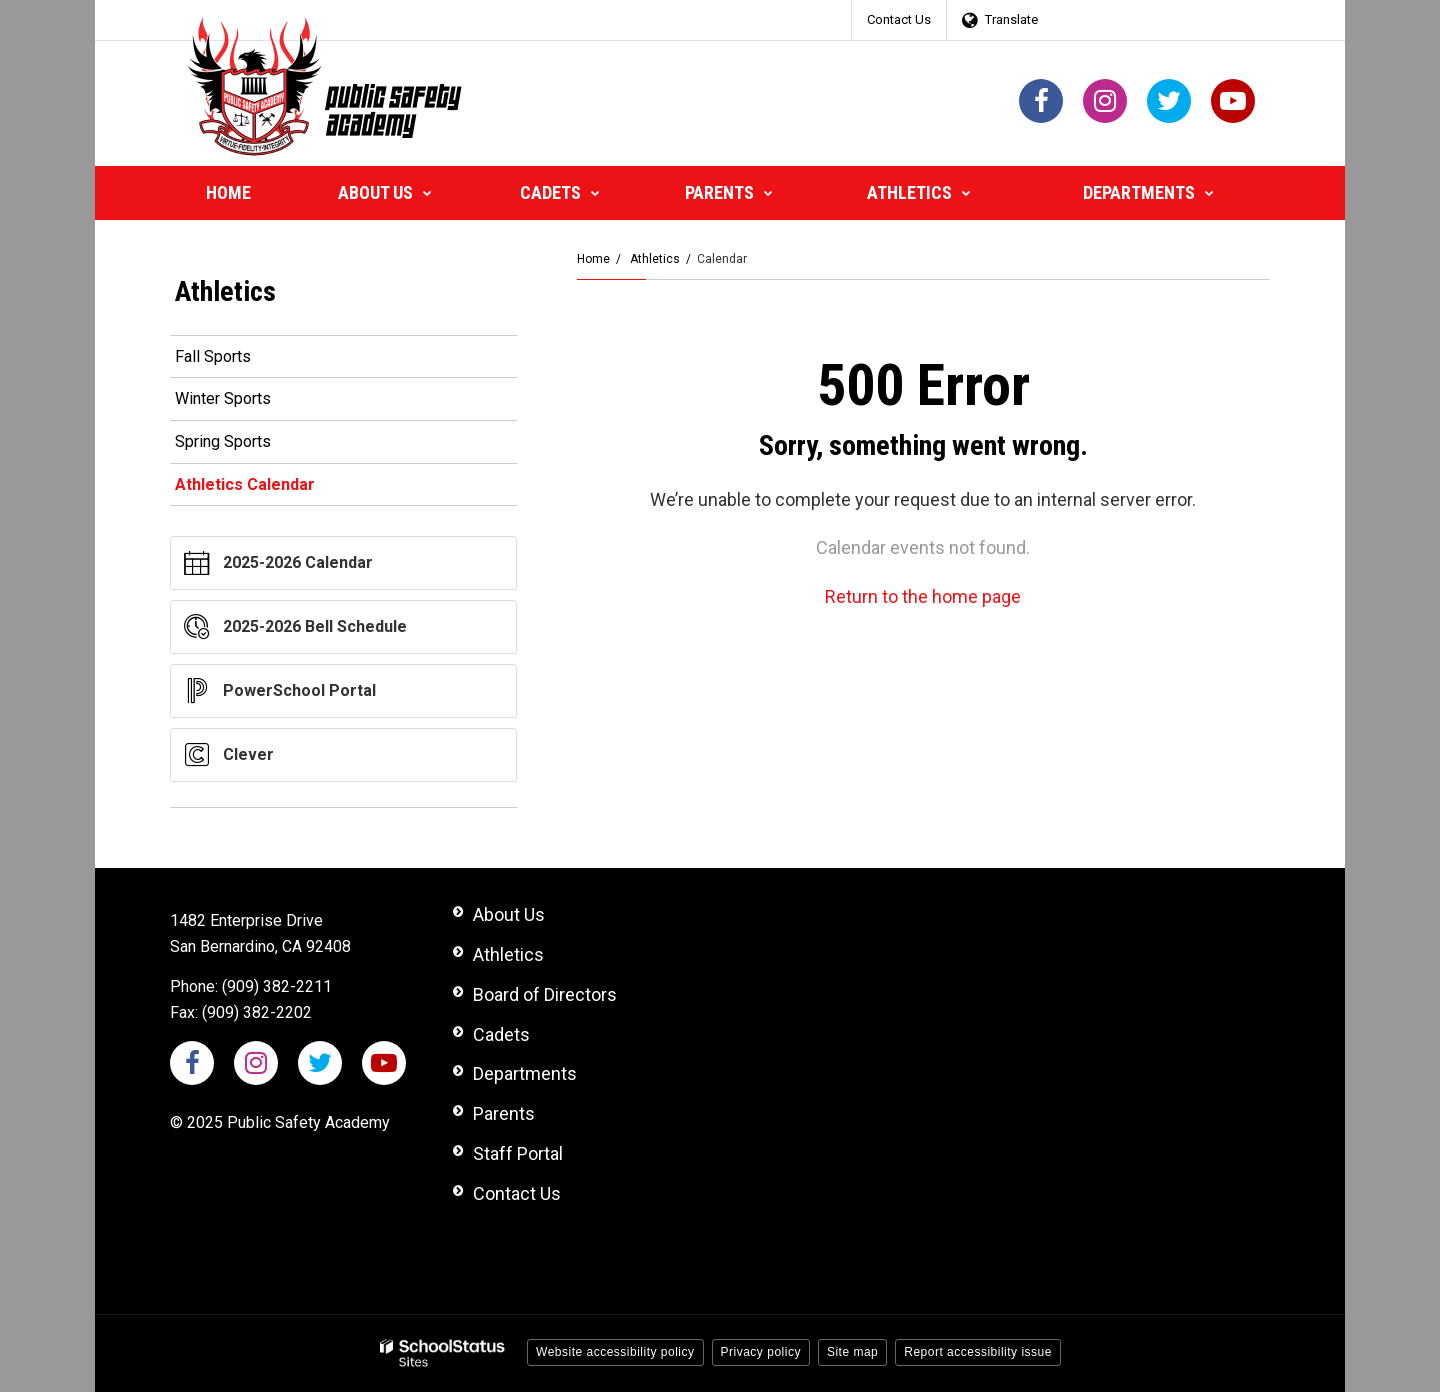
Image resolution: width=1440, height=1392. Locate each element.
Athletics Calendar (245, 484)
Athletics (655, 259)
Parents (504, 1113)
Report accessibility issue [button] (978, 1352)
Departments (525, 1073)
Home (593, 259)
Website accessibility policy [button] (615, 1352)
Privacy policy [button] (761, 1352)
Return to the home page (923, 596)
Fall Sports (213, 356)
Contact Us (899, 19)
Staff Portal (518, 1153)
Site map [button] (852, 1352)
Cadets (501, 1034)
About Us (509, 914)
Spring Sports (223, 441)
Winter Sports (223, 398)
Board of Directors (545, 994)
